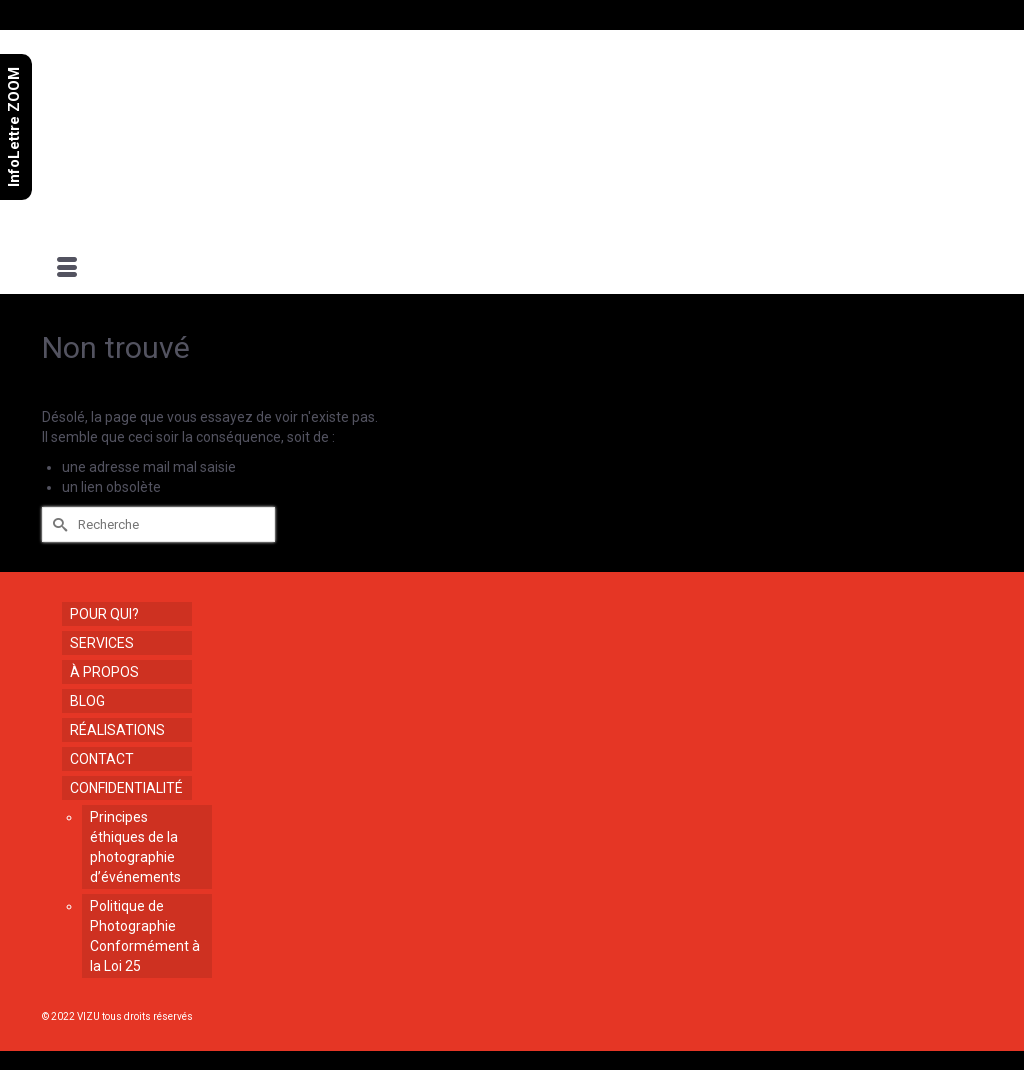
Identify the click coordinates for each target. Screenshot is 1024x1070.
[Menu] (67, 269)
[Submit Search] (57, 524)
